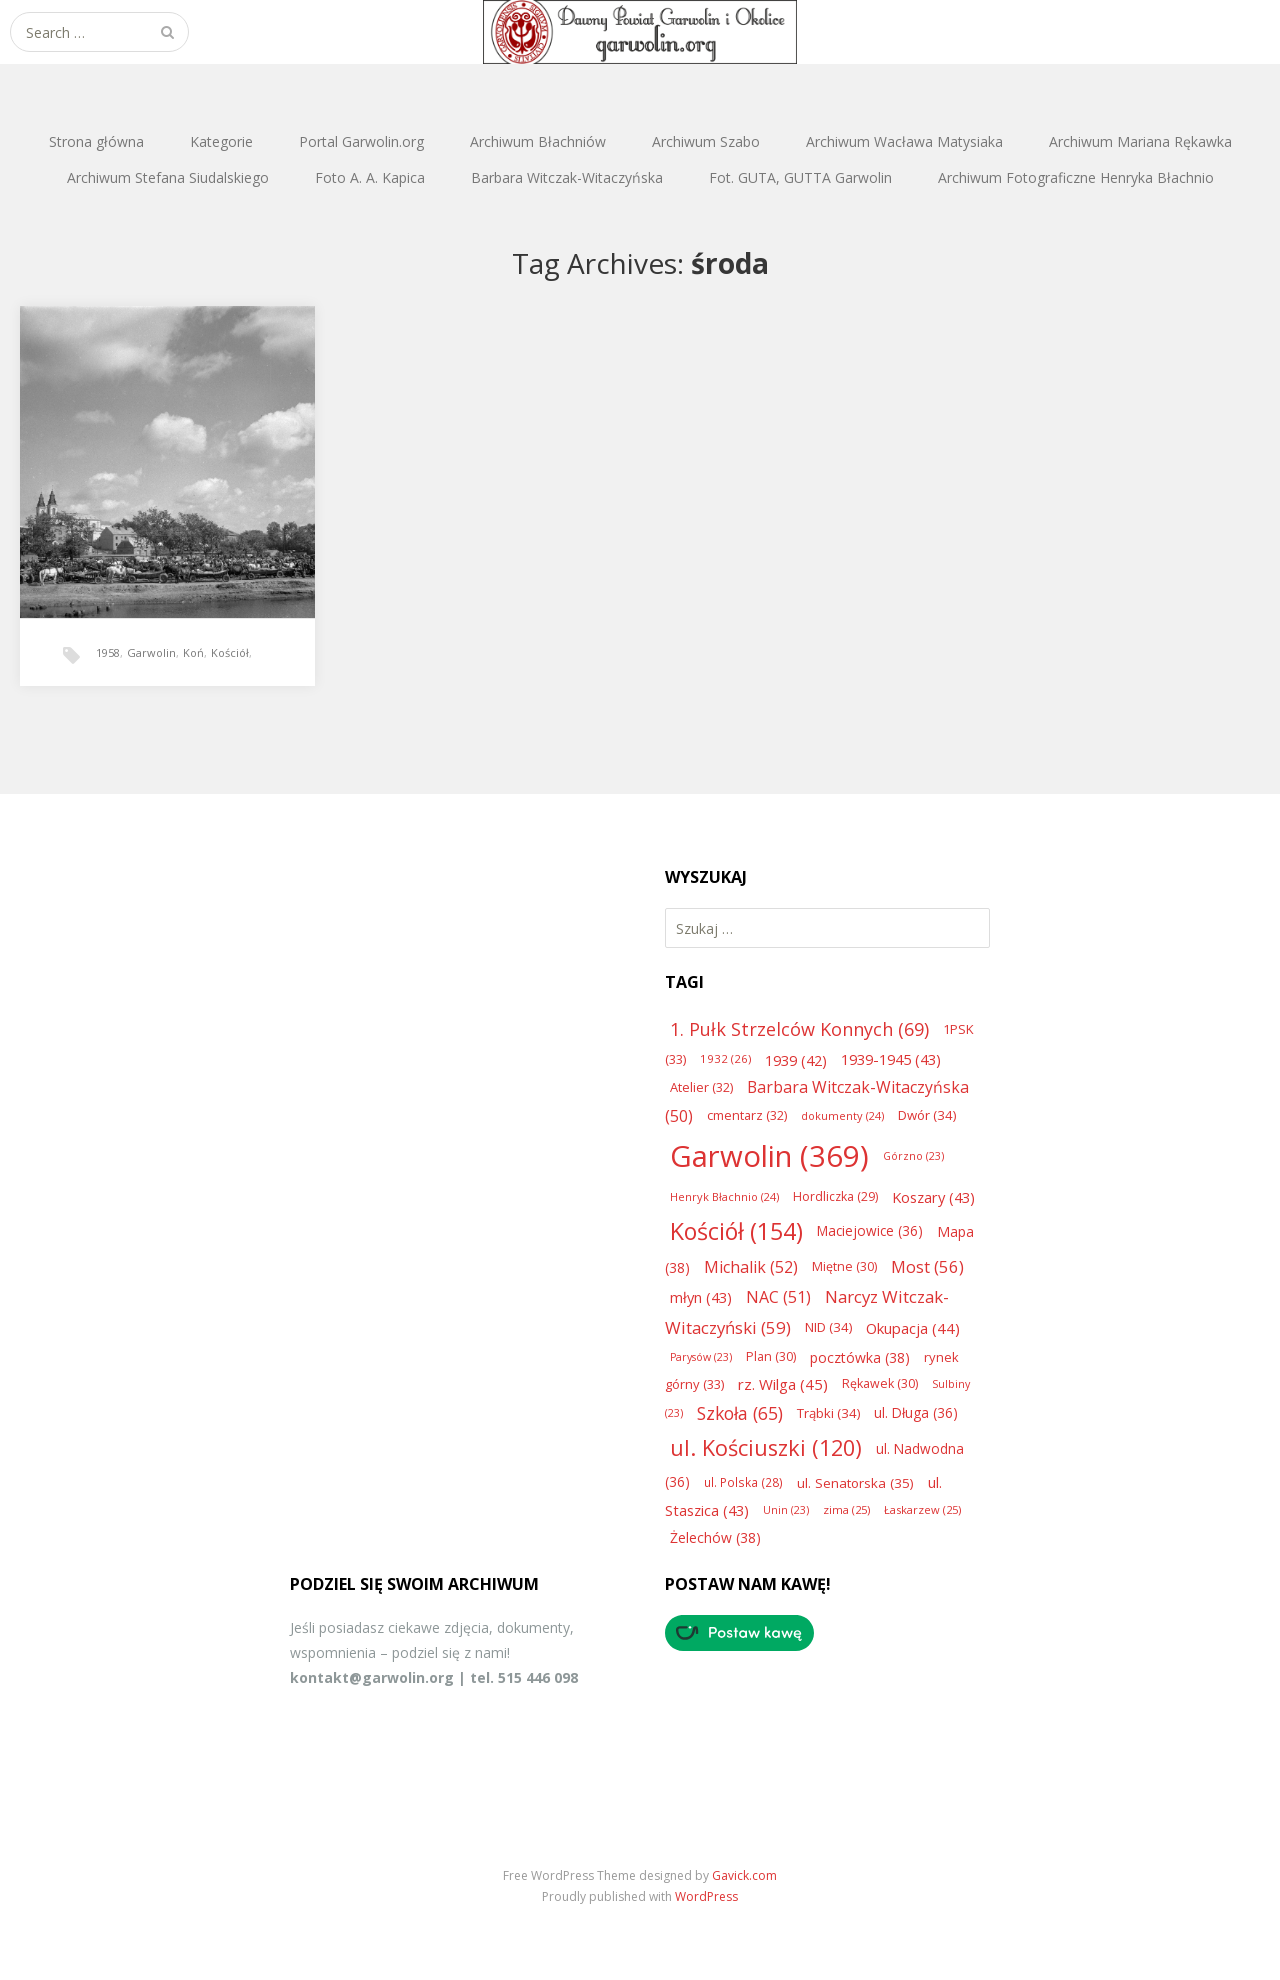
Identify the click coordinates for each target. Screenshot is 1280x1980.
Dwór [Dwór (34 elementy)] (927, 1115)
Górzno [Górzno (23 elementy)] (913, 1156)
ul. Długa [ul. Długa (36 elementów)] (916, 1412)
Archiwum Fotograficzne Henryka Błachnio (1076, 177)
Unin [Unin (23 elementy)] (786, 1510)
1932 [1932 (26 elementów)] (725, 1058)
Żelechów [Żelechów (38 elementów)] (715, 1537)
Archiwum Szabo (706, 141)
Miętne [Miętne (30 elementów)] (844, 1266)
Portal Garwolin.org (361, 141)
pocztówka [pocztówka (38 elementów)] (860, 1357)
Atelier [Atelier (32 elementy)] (701, 1087)
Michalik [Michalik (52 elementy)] (751, 1267)
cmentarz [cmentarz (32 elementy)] (747, 1115)
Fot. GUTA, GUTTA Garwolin (800, 177)
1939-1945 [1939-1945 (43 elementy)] (891, 1059)
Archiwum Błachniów (538, 141)
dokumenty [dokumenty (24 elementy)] (842, 1115)
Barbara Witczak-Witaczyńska (567, 177)
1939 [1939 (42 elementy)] (796, 1060)
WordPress (706, 1896)
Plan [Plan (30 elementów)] (771, 1356)
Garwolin (151, 652)
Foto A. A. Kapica (370, 177)
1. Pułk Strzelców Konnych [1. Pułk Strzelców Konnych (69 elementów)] (799, 1029)
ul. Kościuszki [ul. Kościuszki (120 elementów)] (766, 1447)
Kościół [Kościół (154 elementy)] (736, 1231)
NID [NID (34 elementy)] (828, 1327)
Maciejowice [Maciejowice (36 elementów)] (870, 1230)
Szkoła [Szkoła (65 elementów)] (740, 1413)
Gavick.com (744, 1875)
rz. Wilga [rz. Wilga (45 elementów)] (783, 1384)
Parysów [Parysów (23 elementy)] (701, 1357)
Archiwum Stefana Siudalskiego (168, 177)
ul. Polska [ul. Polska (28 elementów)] (743, 1482)
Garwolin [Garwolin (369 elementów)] (769, 1156)
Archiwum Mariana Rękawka (1140, 141)
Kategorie (221, 141)
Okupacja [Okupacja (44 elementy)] (913, 1328)
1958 (108, 652)
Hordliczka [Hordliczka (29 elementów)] (835, 1196)
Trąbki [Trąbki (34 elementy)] (828, 1413)
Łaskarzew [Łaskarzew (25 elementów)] (922, 1509)
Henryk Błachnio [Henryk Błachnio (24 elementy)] (724, 1196)
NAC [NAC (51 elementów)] (778, 1297)
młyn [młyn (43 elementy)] (701, 1297)
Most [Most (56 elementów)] (927, 1266)
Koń (193, 652)
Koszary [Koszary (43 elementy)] (933, 1197)
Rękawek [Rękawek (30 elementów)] (880, 1383)
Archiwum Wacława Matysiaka (904, 141)
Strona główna (96, 141)
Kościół (230, 652)
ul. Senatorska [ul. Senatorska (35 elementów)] (855, 1483)
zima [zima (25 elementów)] (846, 1509)
